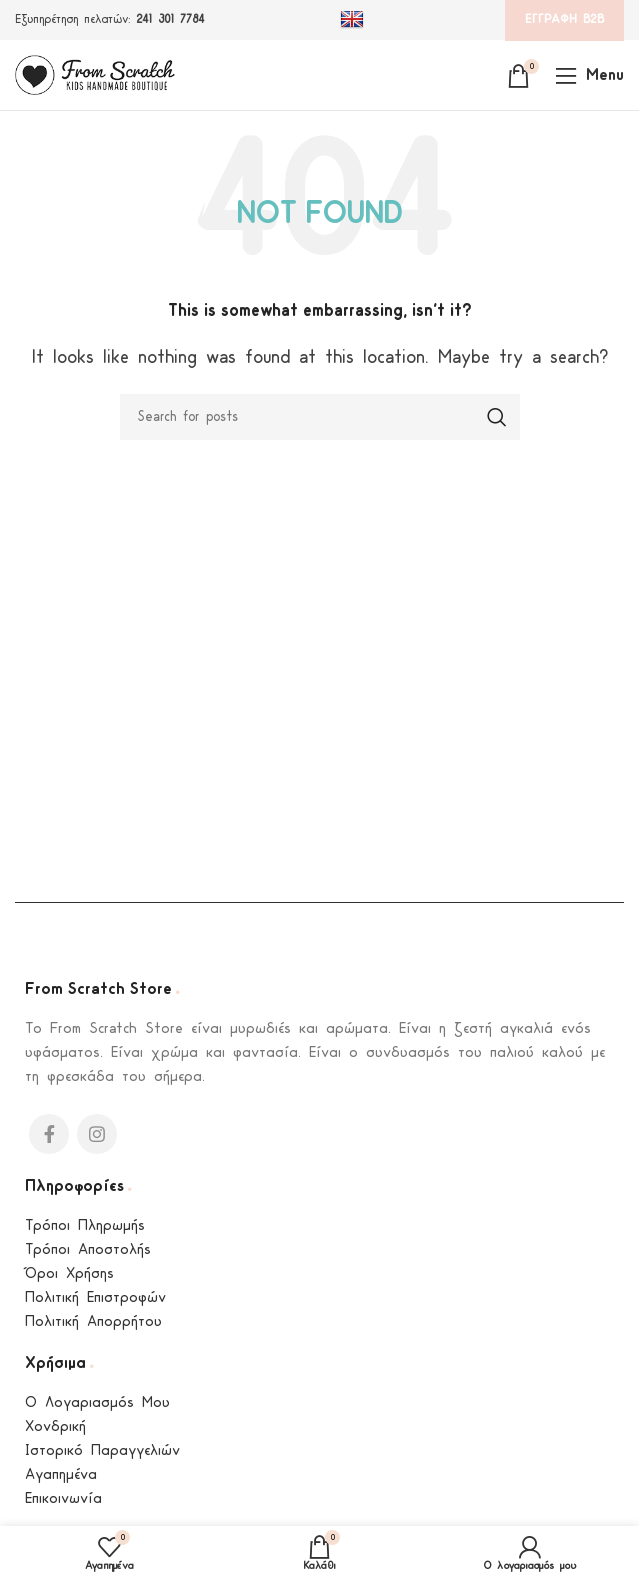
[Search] (320, 417)
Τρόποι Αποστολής (88, 1250)
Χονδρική (55, 1427)
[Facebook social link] (49, 1134)
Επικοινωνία (63, 1499)
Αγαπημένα (61, 1475)
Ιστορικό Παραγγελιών (102, 1451)
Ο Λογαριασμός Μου (97, 1403)
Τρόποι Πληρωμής (85, 1226)
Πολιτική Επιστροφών (95, 1298)
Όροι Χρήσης (69, 1274)
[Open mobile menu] (589, 75)
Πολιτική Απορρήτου (93, 1322)
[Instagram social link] (97, 1134)
